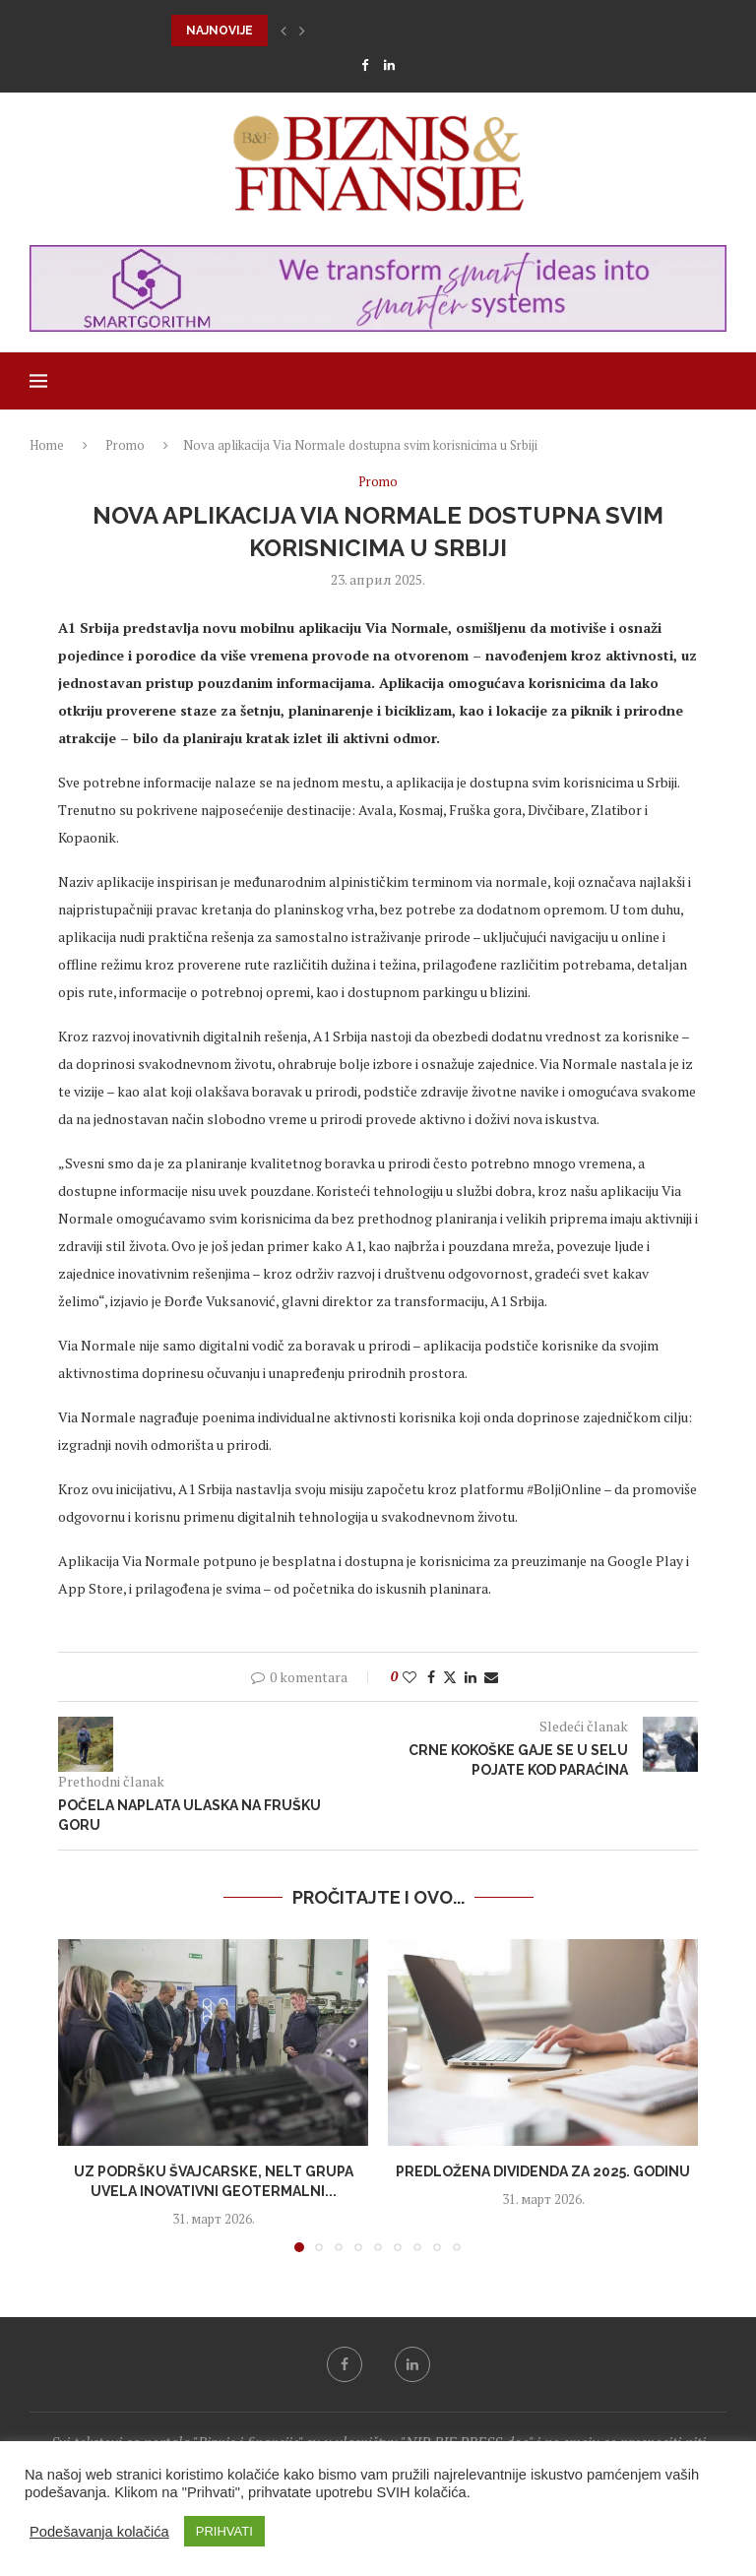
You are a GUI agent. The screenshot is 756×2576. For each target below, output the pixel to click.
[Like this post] (409, 1676)
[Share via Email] (491, 1676)
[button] (283, 30)
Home (47, 445)
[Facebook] (364, 65)
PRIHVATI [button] (224, 2531)
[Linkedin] (389, 65)
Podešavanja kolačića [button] (99, 2532)
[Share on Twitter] (450, 1676)
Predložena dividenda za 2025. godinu (543, 2171)
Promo (125, 445)
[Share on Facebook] (431, 1676)
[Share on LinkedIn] (470, 1676)
